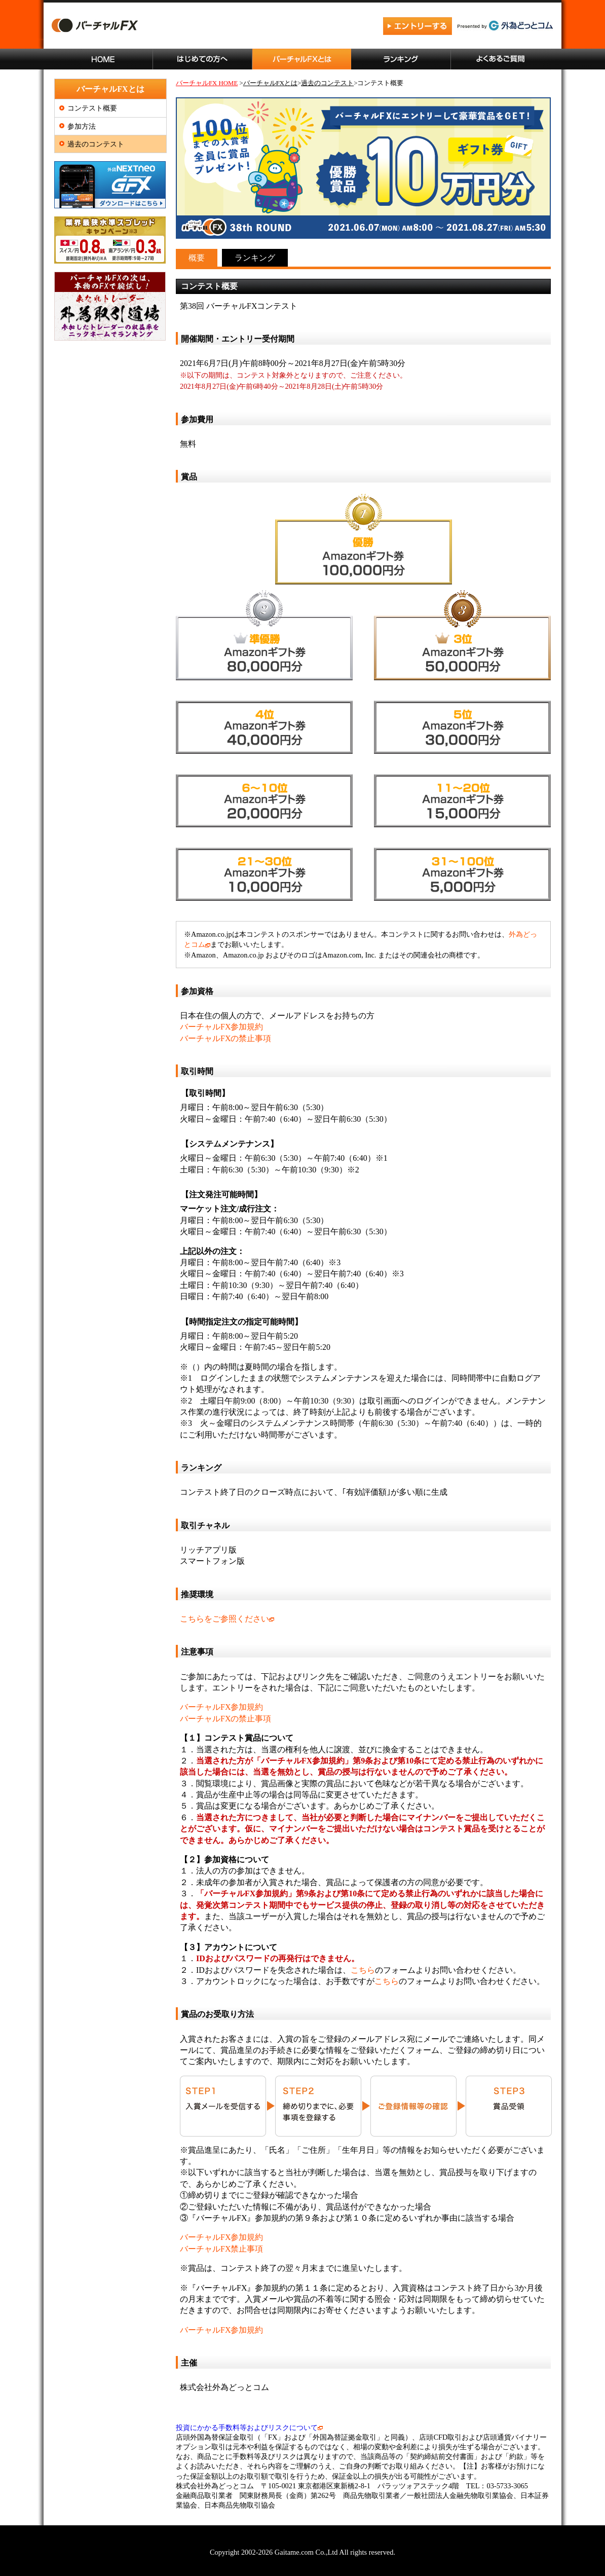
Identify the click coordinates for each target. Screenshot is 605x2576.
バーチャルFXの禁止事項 (225, 1038)
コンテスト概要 (92, 108)
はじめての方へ (202, 59)
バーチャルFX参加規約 (221, 1026)
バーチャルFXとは (302, 59)
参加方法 (81, 126)
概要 (196, 257)
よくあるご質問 (500, 59)
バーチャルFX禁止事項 (221, 2248)
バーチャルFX (145, 27)
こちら (363, 1970)
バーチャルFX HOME (207, 83)
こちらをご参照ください (227, 1618)
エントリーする (417, 26)
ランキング (401, 59)
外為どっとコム (505, 25)
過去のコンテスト (95, 144)
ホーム (103, 59)
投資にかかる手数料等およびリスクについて (249, 2427)
